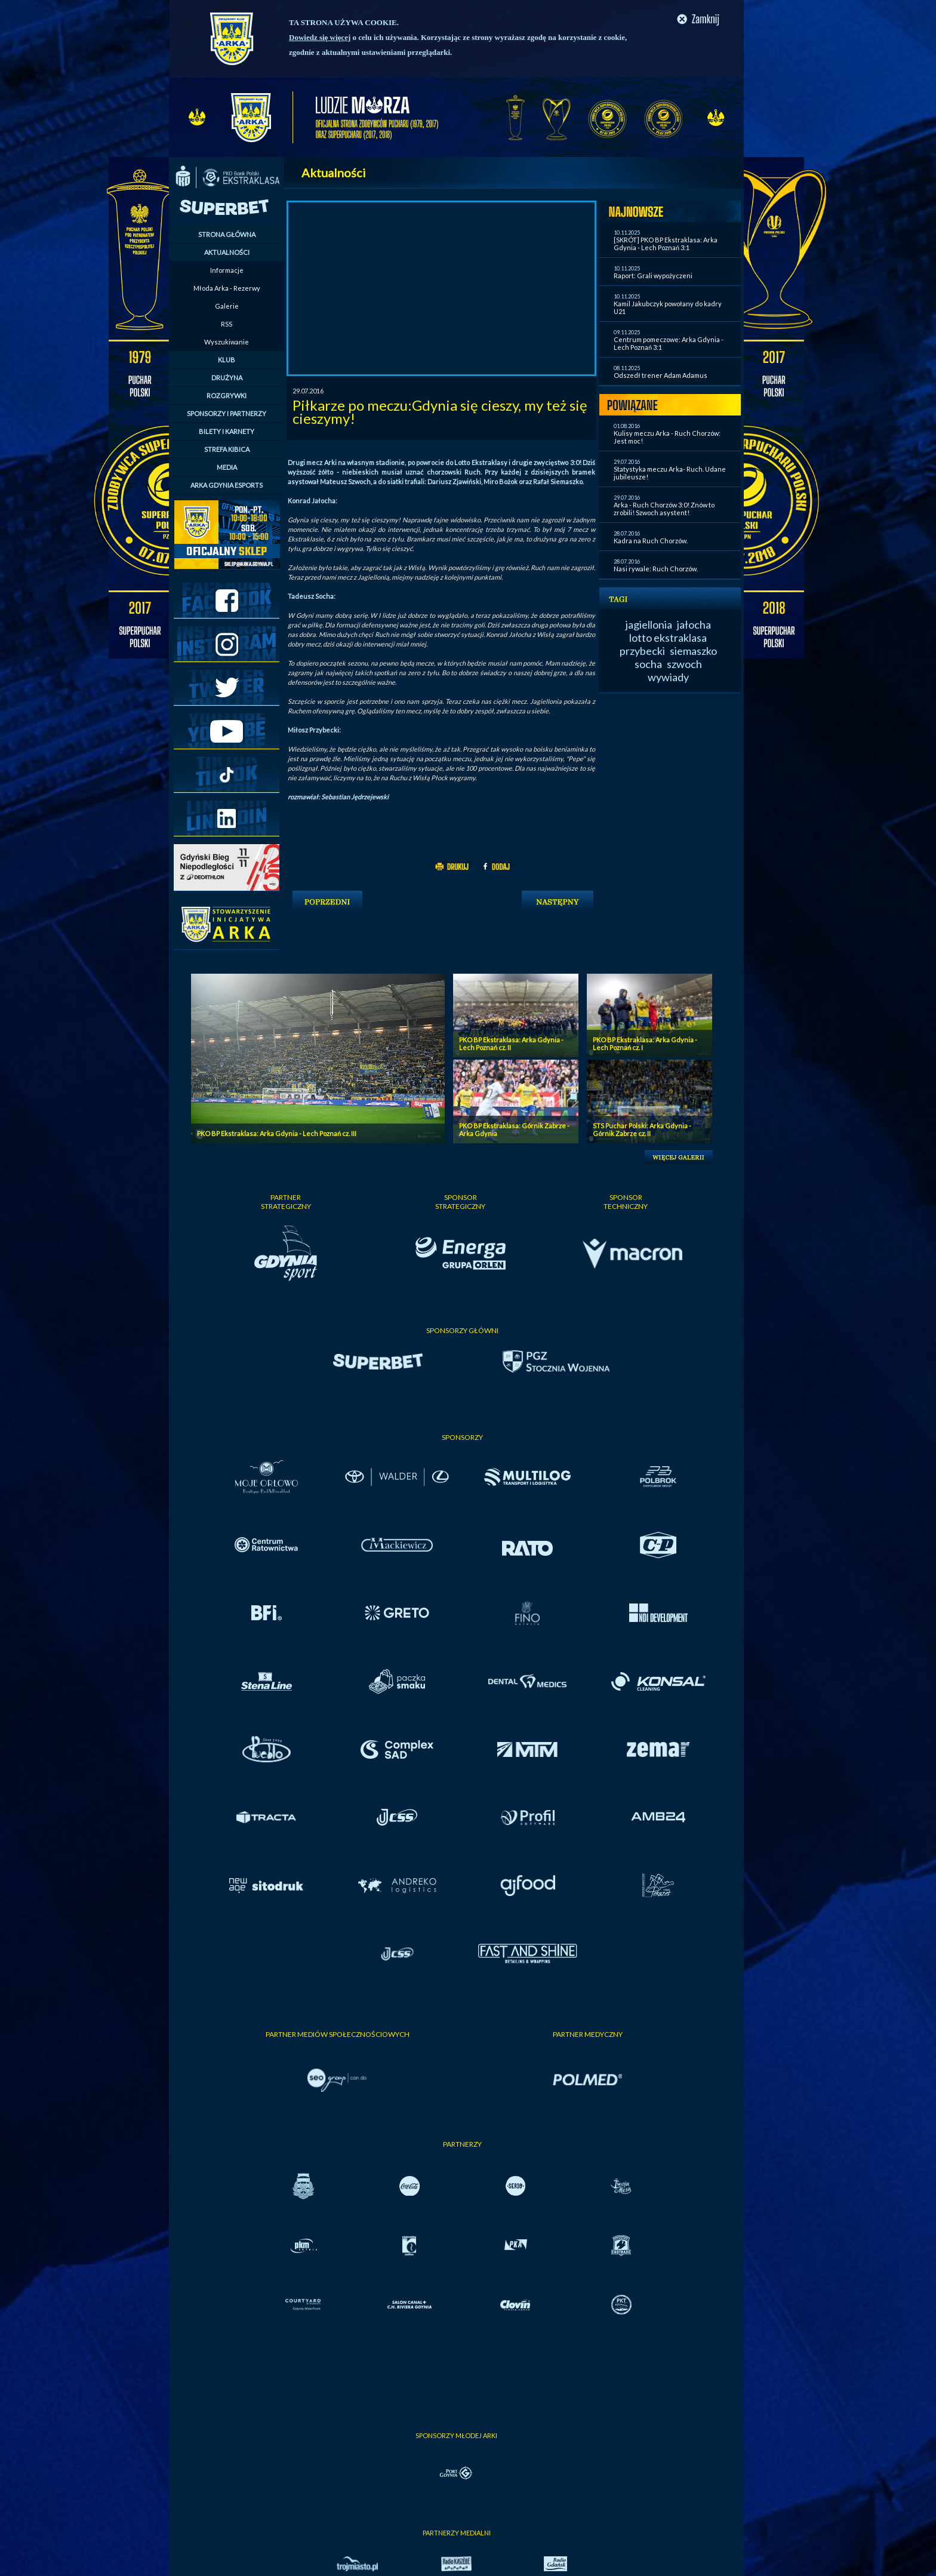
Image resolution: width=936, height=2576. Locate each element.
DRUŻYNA (226, 377)
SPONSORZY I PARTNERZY (226, 413)
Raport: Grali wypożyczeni (653, 275)
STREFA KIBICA (227, 449)
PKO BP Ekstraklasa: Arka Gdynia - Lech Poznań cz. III (276, 1133)
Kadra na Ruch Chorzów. (651, 540)
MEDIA (227, 467)
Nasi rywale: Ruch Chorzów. (656, 569)
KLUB (226, 360)
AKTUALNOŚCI (227, 252)
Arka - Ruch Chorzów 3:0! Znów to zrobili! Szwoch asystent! (664, 508)
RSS (226, 324)
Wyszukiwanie (226, 342)
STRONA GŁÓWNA (226, 234)
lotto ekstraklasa (668, 637)
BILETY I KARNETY (226, 431)
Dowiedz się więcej (319, 37)
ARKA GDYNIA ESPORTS (226, 485)
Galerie (227, 306)
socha (648, 663)
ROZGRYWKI (227, 395)
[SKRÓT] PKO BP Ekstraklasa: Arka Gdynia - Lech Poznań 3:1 (666, 243)
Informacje (227, 270)
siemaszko (693, 650)
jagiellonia (649, 624)
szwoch (684, 663)
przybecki (642, 650)
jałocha (694, 624)
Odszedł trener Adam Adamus (660, 375)
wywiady (668, 677)
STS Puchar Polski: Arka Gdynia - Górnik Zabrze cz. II (642, 1129)
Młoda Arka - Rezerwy (226, 288)
